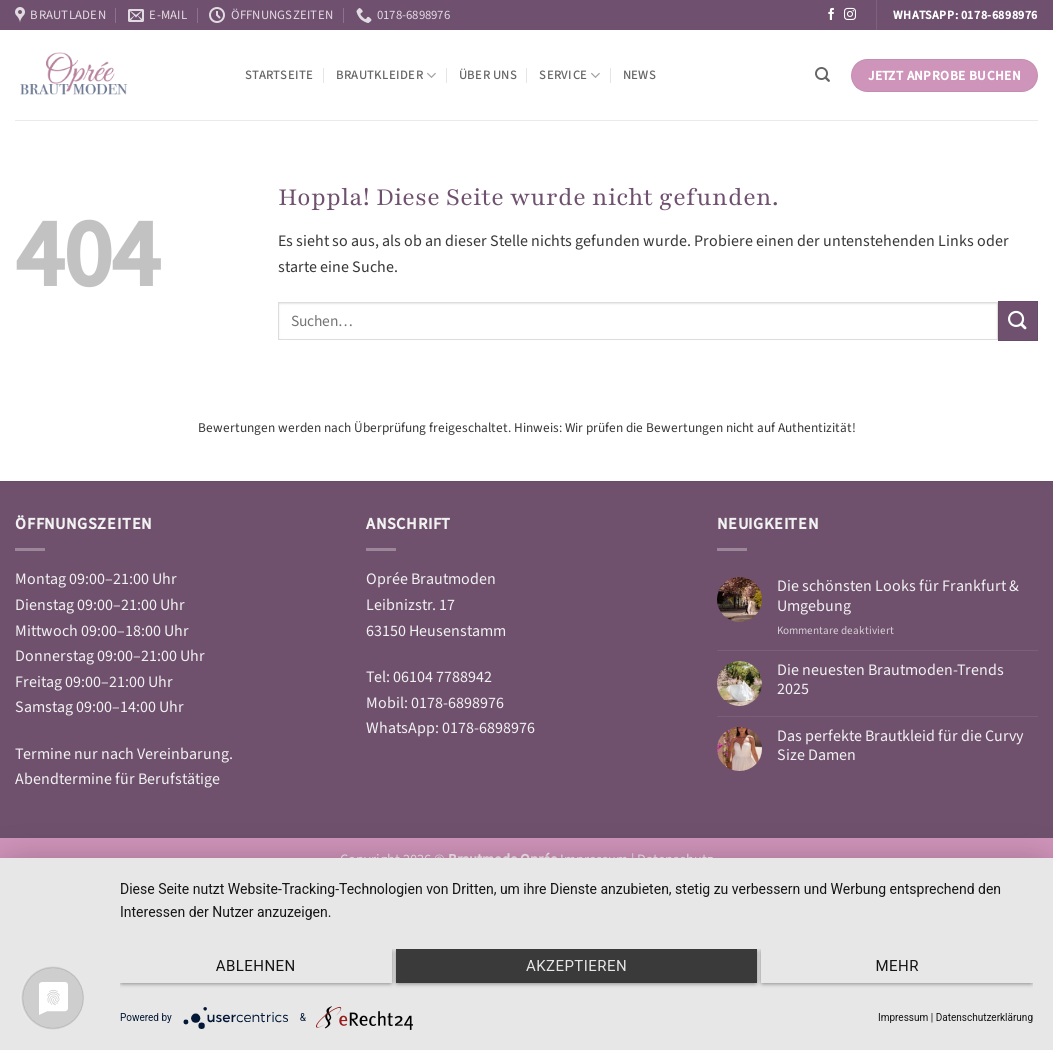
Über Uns (488, 75)
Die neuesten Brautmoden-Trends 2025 (890, 680)
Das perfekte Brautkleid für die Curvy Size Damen (900, 746)
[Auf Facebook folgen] (831, 15)
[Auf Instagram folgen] (850, 15)
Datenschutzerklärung (984, 1017)
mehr (897, 966)
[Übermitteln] (1018, 320)
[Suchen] (822, 75)
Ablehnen (256, 966)
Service (569, 75)
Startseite (279, 75)
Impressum (903, 1017)
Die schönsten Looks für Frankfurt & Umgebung (898, 596)
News (639, 75)
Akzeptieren (576, 966)
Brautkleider (386, 75)
